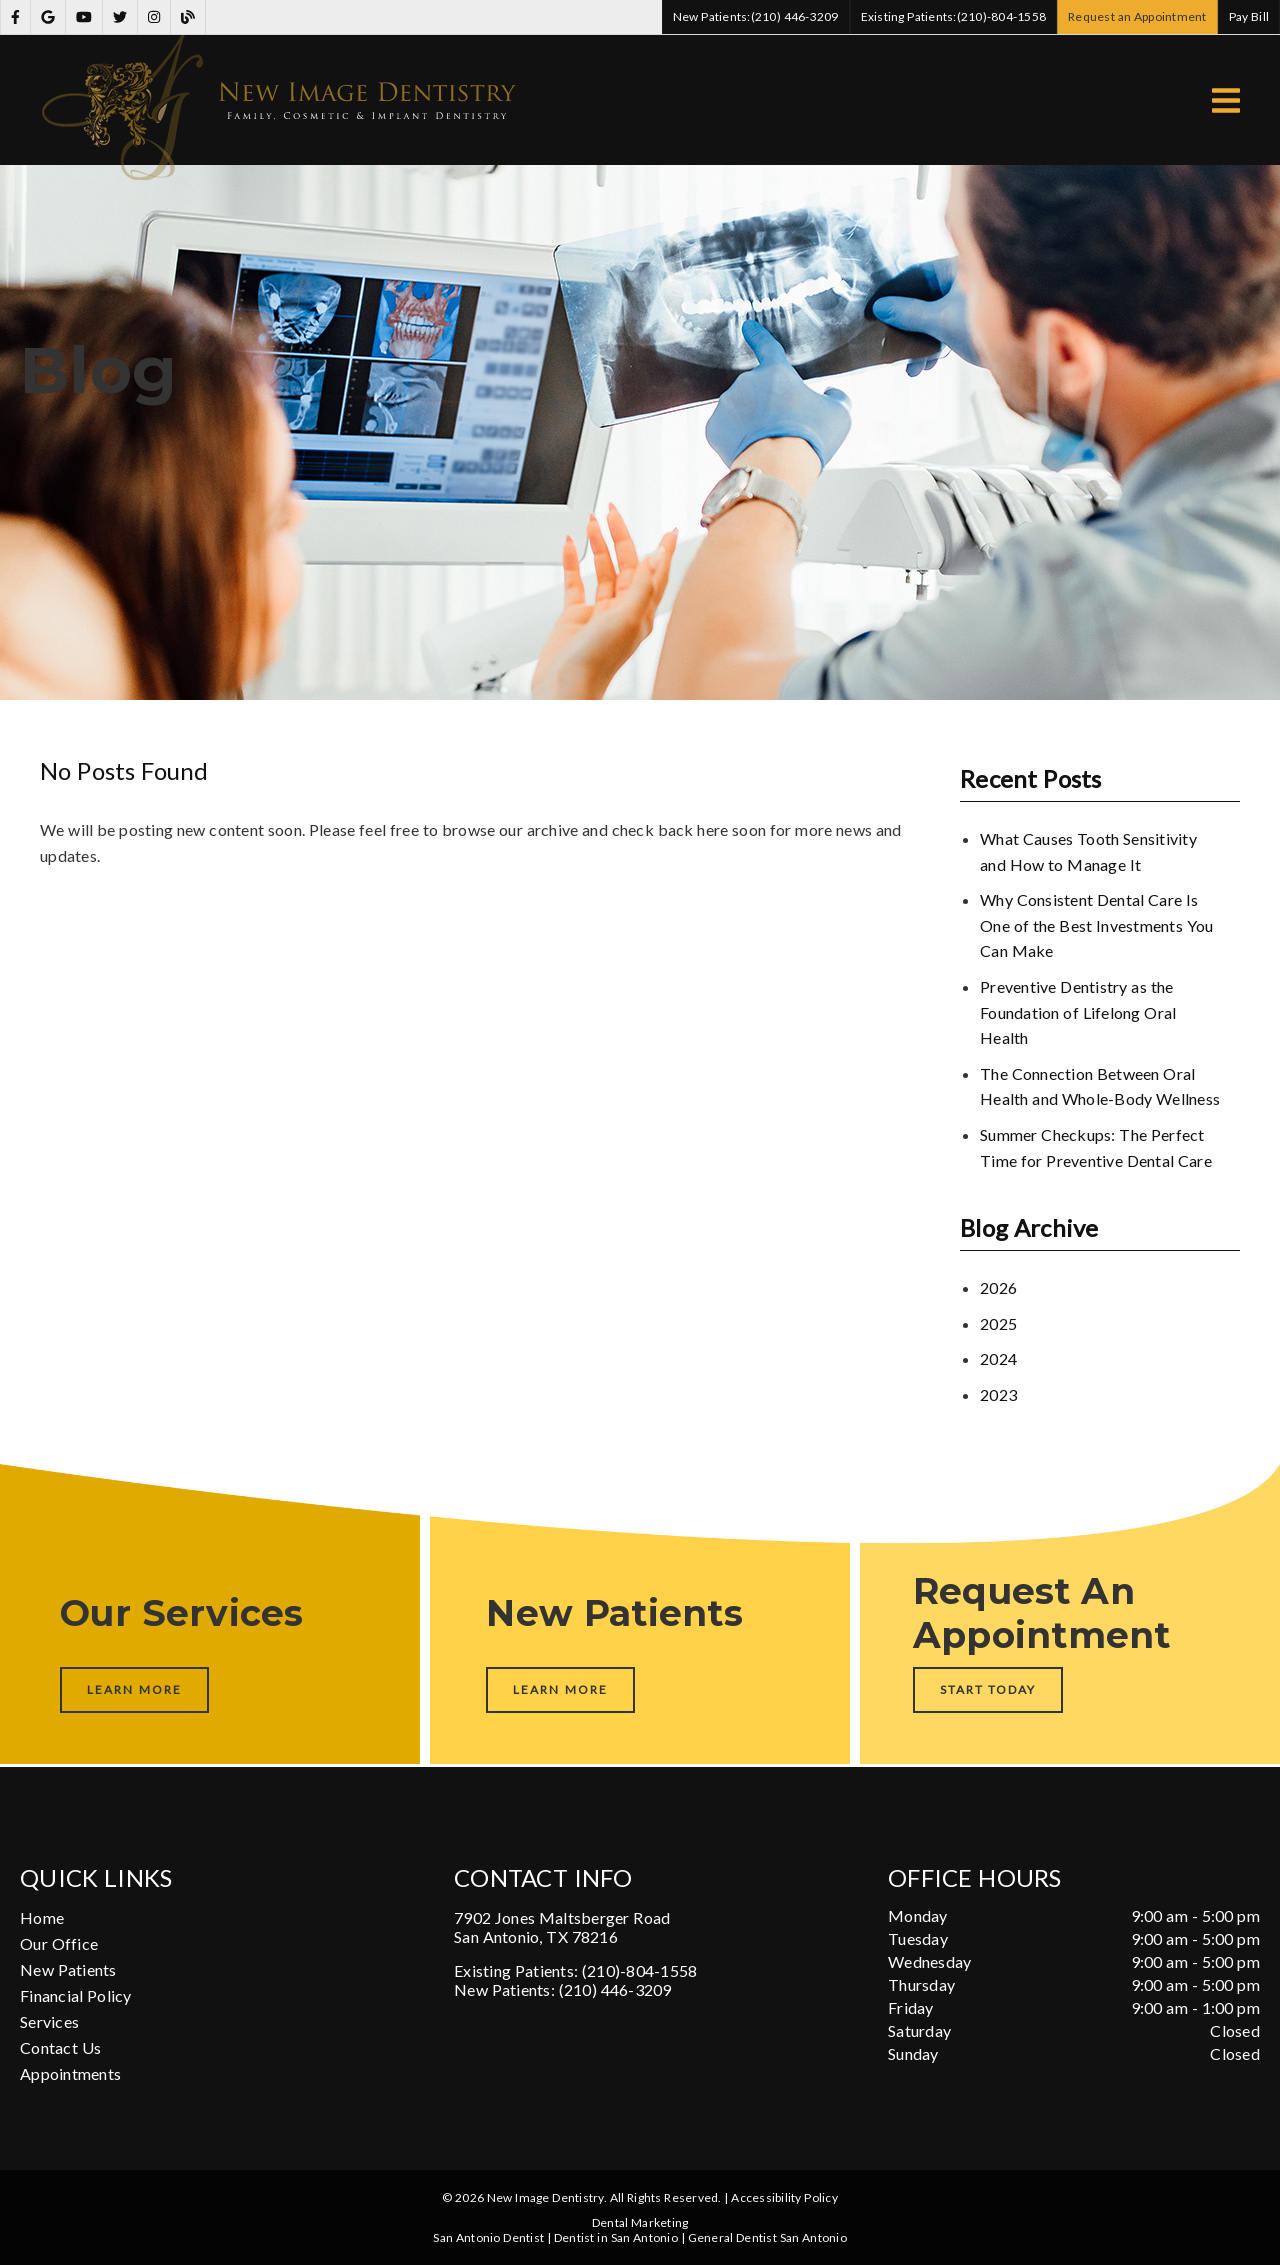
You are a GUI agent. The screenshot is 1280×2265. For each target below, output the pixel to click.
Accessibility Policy (784, 2197)
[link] (15, 17)
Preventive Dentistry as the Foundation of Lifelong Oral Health (1078, 1012)
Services (49, 2021)
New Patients (68, 1969)
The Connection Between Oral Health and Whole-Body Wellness (1100, 1086)
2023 (998, 1394)
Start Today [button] (988, 1689)
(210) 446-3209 (615, 1989)
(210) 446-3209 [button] (756, 17)
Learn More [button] (134, 1689)
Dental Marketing (640, 2222)
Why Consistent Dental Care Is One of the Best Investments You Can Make (1096, 925)
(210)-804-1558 (640, 1970)
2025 (998, 1323)
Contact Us (60, 2047)
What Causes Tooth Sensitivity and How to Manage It (1088, 851)
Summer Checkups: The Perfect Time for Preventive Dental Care (1096, 1147)
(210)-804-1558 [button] (954, 17)
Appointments (70, 2073)
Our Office (59, 1943)
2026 (998, 1287)
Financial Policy (76, 1995)
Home (42, 1917)
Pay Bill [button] (1249, 16)
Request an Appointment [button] (1137, 16)
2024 (998, 1358)
